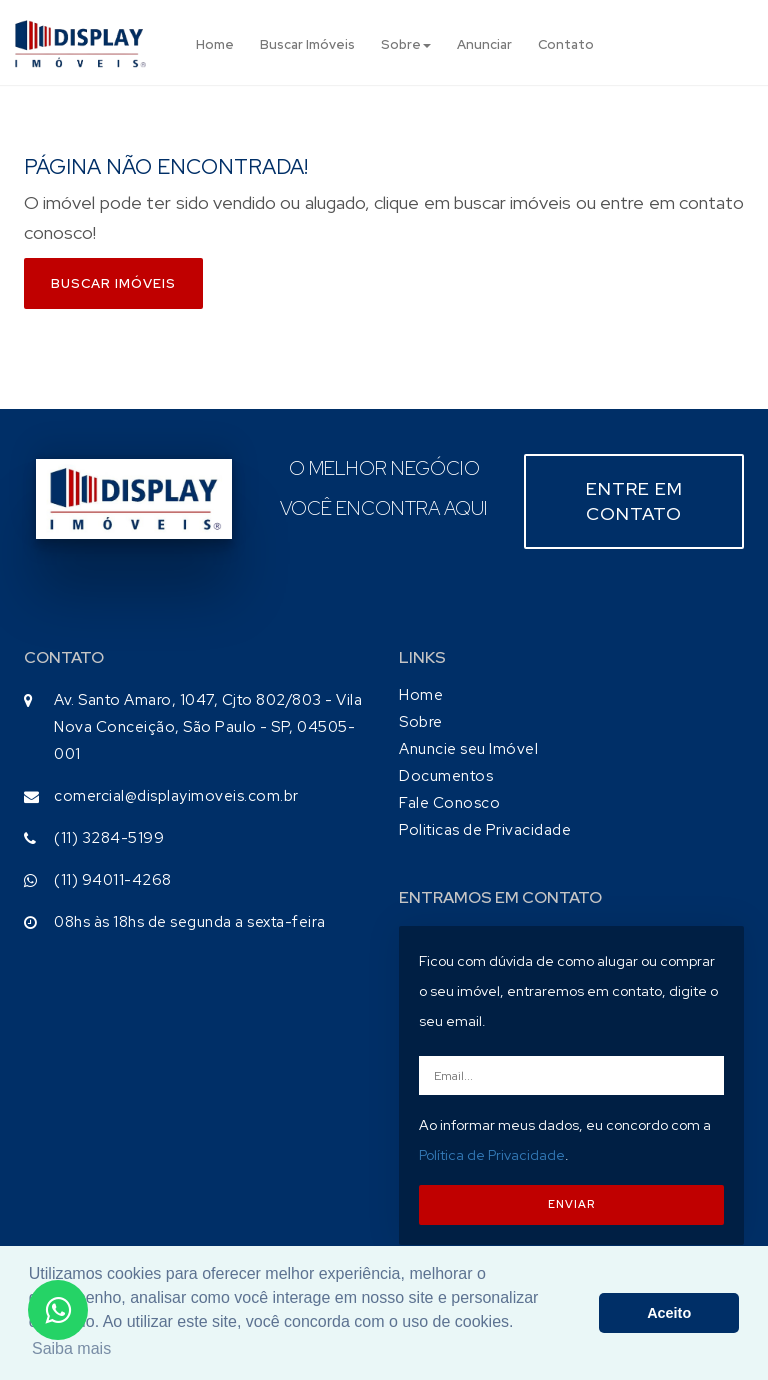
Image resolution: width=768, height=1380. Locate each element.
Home (215, 44)
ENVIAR (571, 1204)
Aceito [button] (669, 1313)
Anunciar (484, 44)
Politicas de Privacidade (485, 830)
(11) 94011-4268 (113, 880)
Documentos (446, 776)
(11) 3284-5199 (109, 838)
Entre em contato (634, 501)
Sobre (406, 44)
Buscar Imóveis (307, 44)
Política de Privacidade (492, 1155)
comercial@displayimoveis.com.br (176, 796)
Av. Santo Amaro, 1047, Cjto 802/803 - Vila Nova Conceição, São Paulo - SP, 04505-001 (208, 727)
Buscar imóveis (113, 283)
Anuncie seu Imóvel (468, 749)
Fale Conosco (449, 803)
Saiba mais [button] (71, 1348)
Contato (566, 44)
